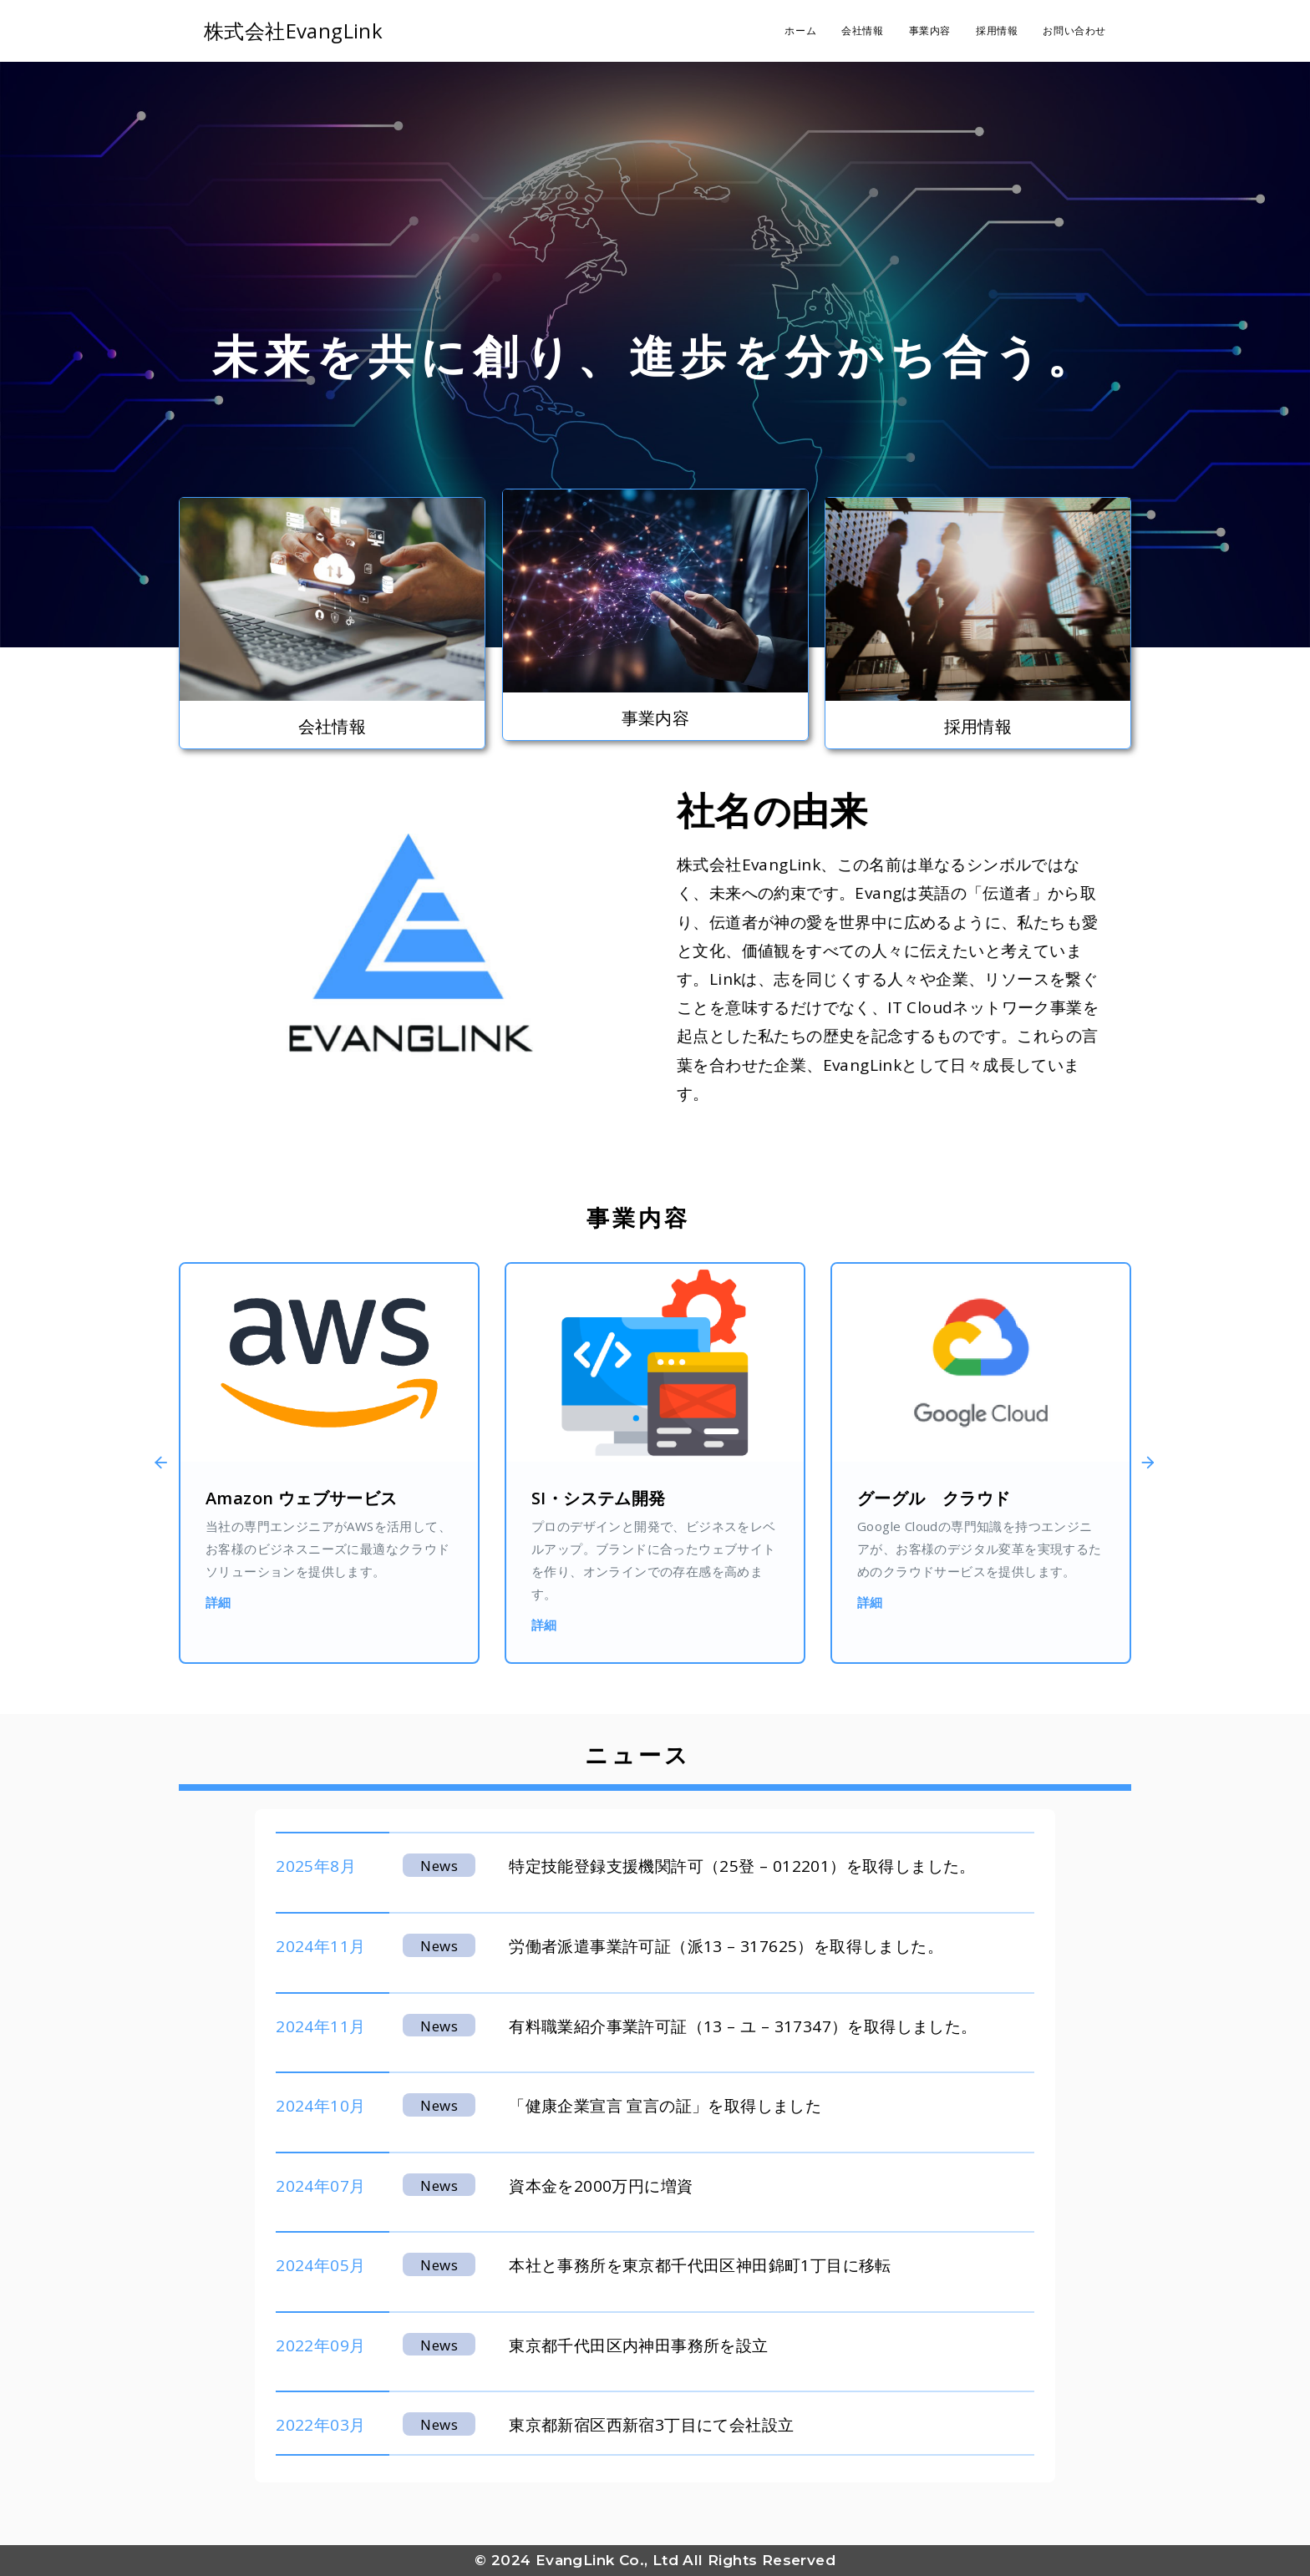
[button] (147, 1463)
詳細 (218, 1602)
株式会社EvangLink (293, 30)
